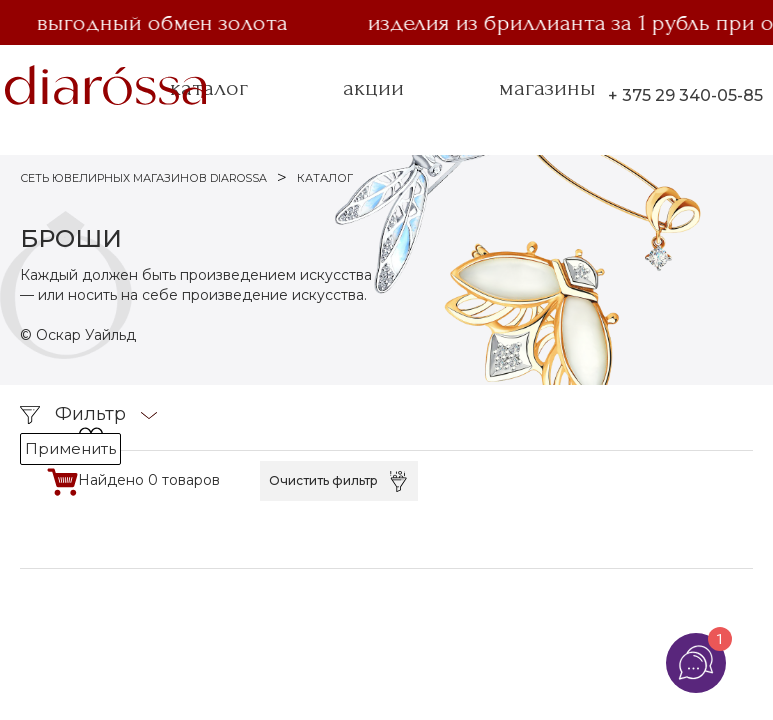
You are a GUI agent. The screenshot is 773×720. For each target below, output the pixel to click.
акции (373, 88)
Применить (70, 448)
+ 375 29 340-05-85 (685, 95)
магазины (547, 88)
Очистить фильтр (323, 480)
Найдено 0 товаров (149, 480)
